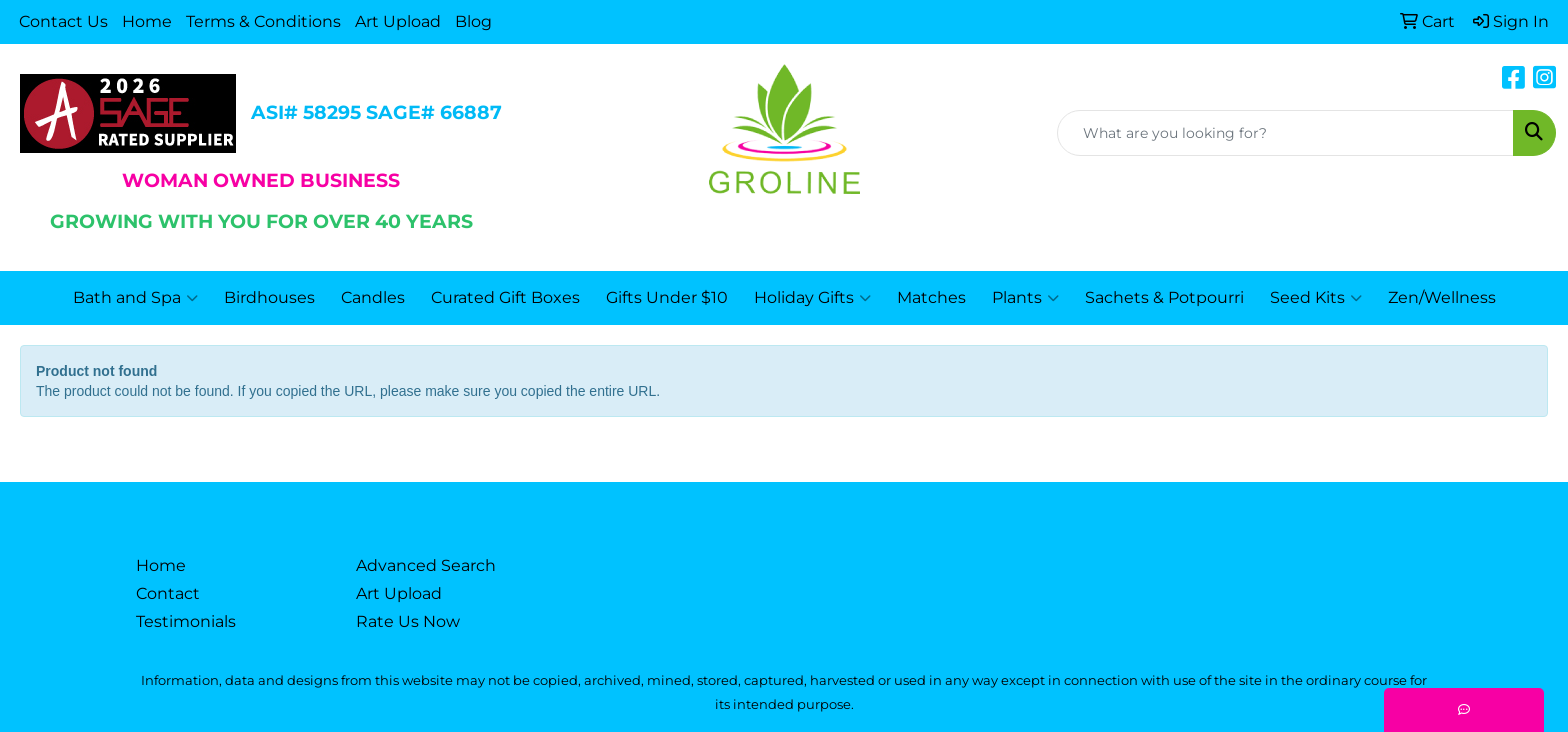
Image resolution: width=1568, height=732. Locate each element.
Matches (931, 297)
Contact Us (63, 21)
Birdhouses (269, 297)
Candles (373, 297)
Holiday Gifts (812, 298)
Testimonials (186, 621)
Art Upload (398, 21)
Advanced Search (426, 565)
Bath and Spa (135, 298)
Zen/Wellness (1442, 297)
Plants (1025, 298)
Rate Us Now (408, 621)
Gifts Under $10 (667, 297)
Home (147, 21)
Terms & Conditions (263, 21)
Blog (473, 21)
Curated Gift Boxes (505, 297)
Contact (168, 593)
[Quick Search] (1285, 133)
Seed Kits (1316, 298)
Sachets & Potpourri (1164, 297)
